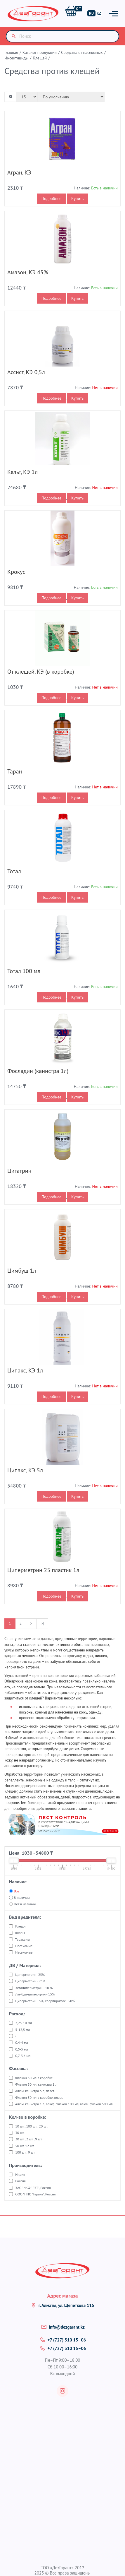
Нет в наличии (25, 1904)
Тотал (14, 871)
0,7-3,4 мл (22, 2055)
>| (42, 1623)
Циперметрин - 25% (30, 1981)
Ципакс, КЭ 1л (25, 1370)
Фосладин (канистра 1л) (37, 1071)
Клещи (20, 1926)
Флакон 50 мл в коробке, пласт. (39, 2097)
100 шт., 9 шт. (25, 2152)
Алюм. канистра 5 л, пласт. (35, 2091)
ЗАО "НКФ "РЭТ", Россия (33, 2187)
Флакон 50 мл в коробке (34, 2078)
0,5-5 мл (21, 2049)
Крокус (16, 572)
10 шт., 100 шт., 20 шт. (31, 2126)
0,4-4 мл (21, 2042)
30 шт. (20, 2132)
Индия (20, 2174)
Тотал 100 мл (23, 971)
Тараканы (22, 1939)
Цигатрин (19, 1171)
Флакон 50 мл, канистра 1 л (36, 2084)
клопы (20, 1932)
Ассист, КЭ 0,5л (26, 372)
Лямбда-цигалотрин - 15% (35, 1994)
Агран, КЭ (19, 172)
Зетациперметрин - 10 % (34, 1988)
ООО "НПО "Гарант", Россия (35, 2194)
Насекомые (23, 1946)
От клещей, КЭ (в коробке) (40, 671)
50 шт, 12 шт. (24, 2146)
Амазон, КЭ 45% (27, 272)
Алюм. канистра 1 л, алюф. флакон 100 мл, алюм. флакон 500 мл (64, 2104)
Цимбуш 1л (21, 1270)
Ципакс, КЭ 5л (25, 1470)
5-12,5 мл (22, 2029)
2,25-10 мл (23, 2023)
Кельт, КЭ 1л (22, 472)
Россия (20, 2181)
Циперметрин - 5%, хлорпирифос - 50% (45, 2001)
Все (16, 1891)
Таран (14, 771)
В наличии (21, 1897)
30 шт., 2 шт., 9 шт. (28, 2139)
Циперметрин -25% (30, 1974)
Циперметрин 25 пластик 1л (43, 1570)
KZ (99, 13)
